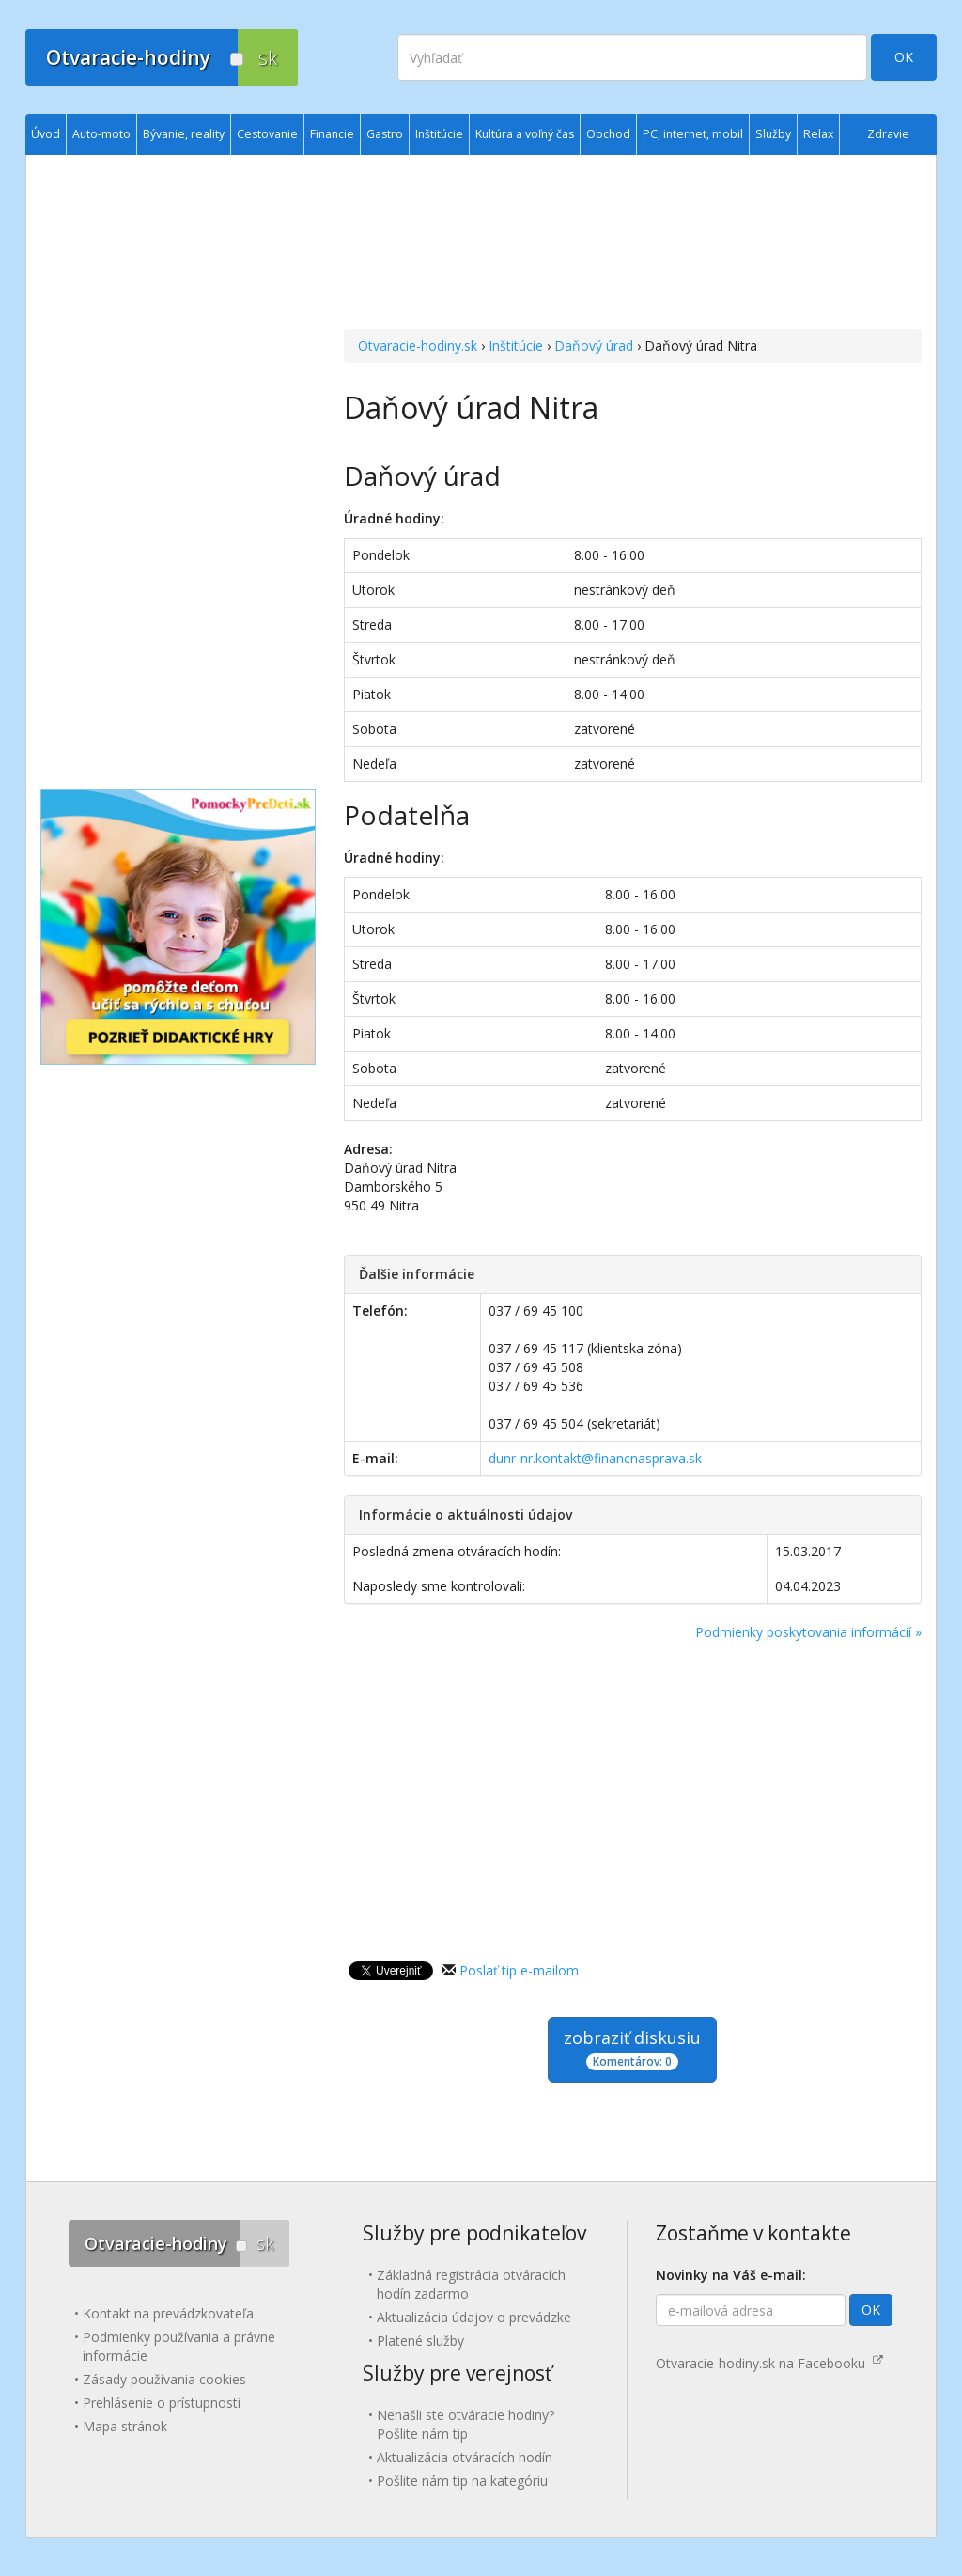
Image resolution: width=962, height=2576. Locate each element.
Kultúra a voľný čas (524, 134)
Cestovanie (267, 134)
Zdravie (888, 134)
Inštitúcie (516, 345)
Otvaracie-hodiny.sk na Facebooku (769, 2363)
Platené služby (420, 2341)
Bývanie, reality (184, 134)
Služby (773, 134)
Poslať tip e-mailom (519, 1970)
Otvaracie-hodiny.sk (417, 345)
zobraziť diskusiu (632, 2048)
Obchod (608, 134)
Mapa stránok (125, 2426)
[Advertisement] (633, 244)
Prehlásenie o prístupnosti (161, 2403)
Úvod (45, 134)
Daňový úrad (593, 345)
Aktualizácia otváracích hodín (464, 2457)
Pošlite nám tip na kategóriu (462, 2481)
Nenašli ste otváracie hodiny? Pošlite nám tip (465, 2424)
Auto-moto (101, 134)
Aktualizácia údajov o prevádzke (474, 2317)
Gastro (384, 134)
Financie (332, 134)
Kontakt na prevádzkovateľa (168, 2313)
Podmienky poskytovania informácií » (808, 1632)
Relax (818, 134)
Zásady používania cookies (164, 2379)
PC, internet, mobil (693, 134)
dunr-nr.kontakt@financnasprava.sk (595, 1458)
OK (903, 57)
